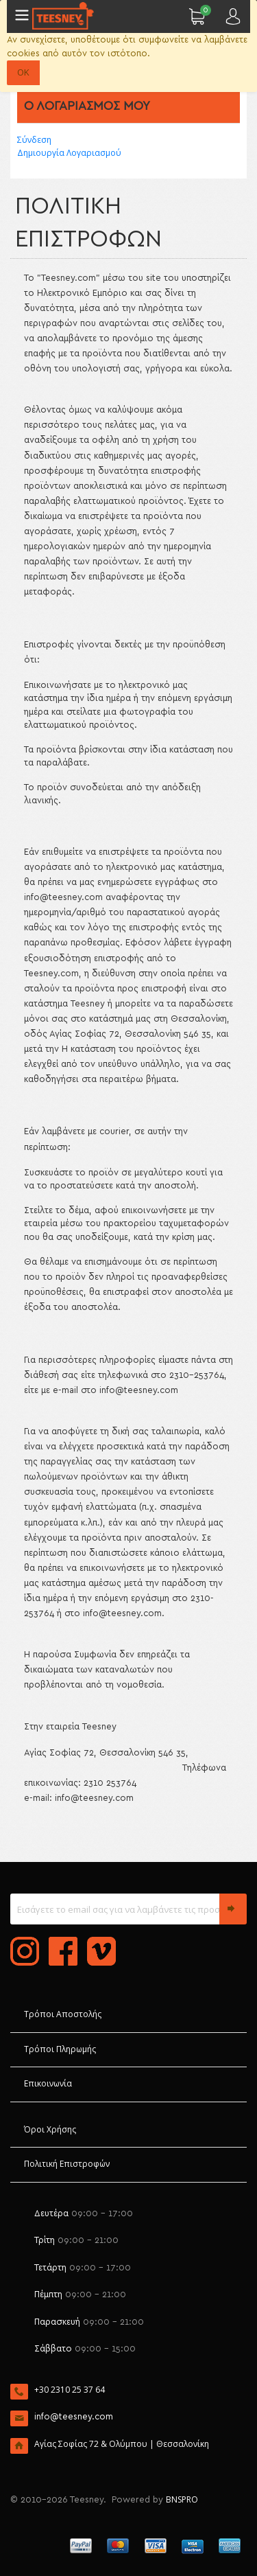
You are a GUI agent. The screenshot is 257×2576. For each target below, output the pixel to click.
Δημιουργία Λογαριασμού (69, 153)
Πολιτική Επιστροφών (67, 2164)
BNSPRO (182, 2499)
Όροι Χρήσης (50, 2129)
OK (23, 72)
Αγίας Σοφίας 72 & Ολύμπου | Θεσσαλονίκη (121, 2444)
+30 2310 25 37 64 (69, 2389)
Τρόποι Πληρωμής (60, 2049)
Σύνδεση (34, 140)
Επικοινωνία (48, 2083)
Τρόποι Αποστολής (62, 2014)
